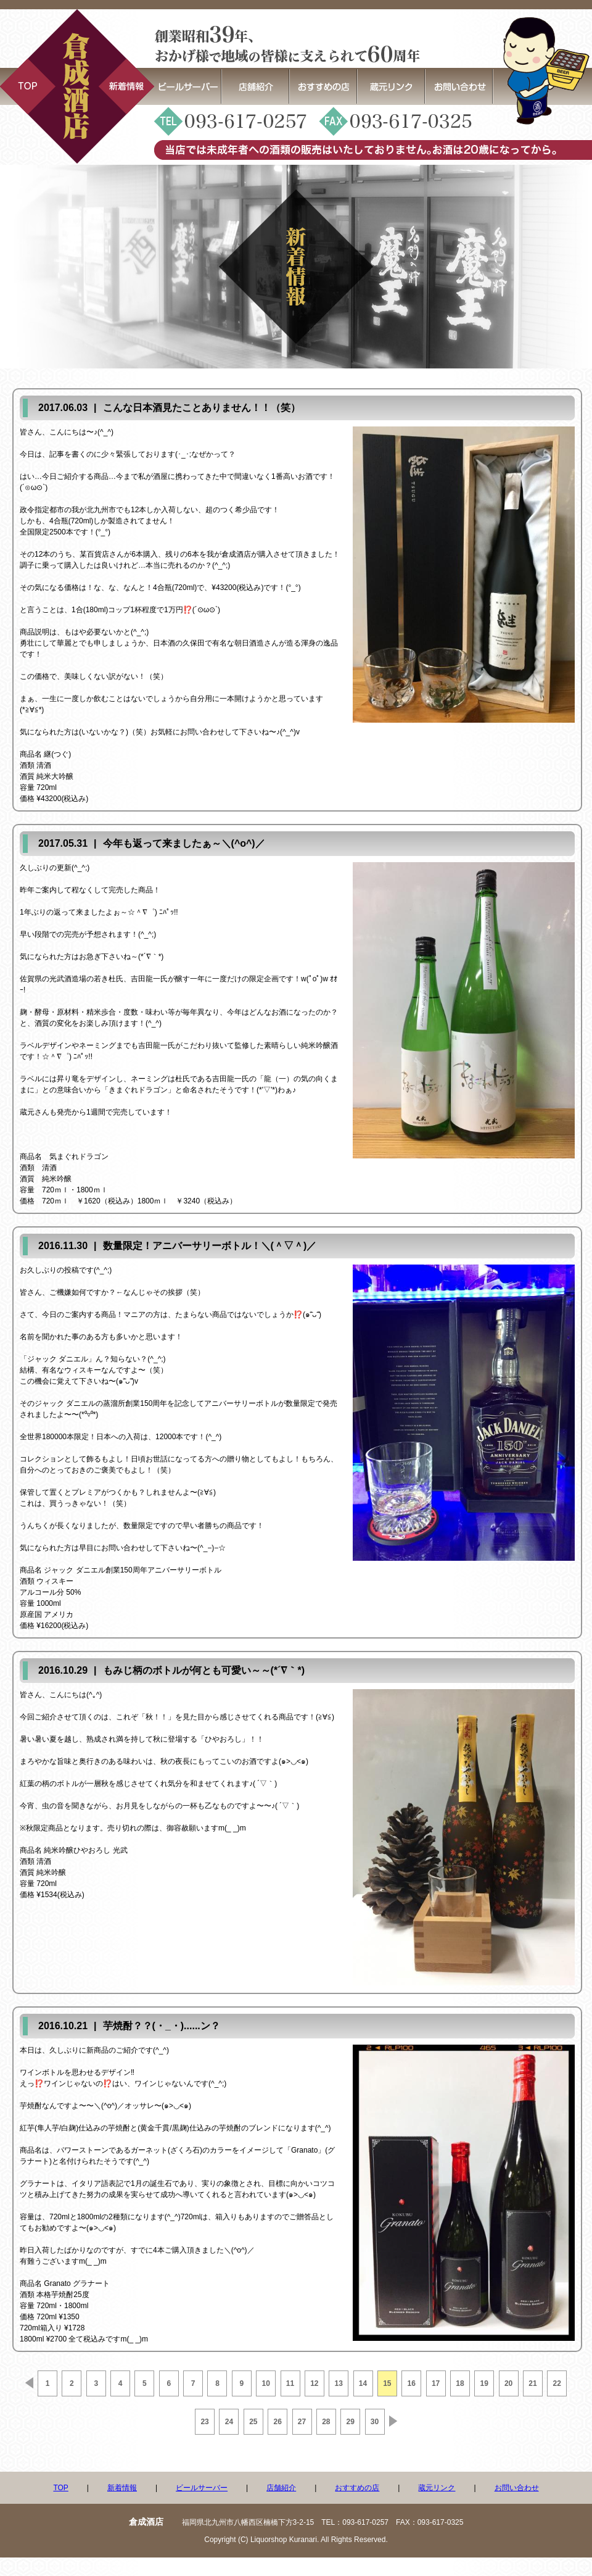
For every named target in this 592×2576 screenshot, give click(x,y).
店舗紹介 (281, 2487)
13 (339, 2383)
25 (253, 2421)
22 (557, 2383)
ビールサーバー (202, 2487)
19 (484, 2383)
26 (277, 2421)
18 (460, 2383)
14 (363, 2383)
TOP (60, 2487)
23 (204, 2421)
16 (412, 2383)
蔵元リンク (436, 2487)
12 (314, 2383)
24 (229, 2421)
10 (265, 2383)
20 (508, 2383)
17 (436, 2383)
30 (375, 2421)
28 (326, 2421)
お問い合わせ (517, 2487)
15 (387, 2383)
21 (532, 2383)
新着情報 (122, 2487)
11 (290, 2383)
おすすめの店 (357, 2487)
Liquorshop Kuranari (283, 2539)
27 (302, 2421)
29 (351, 2421)
